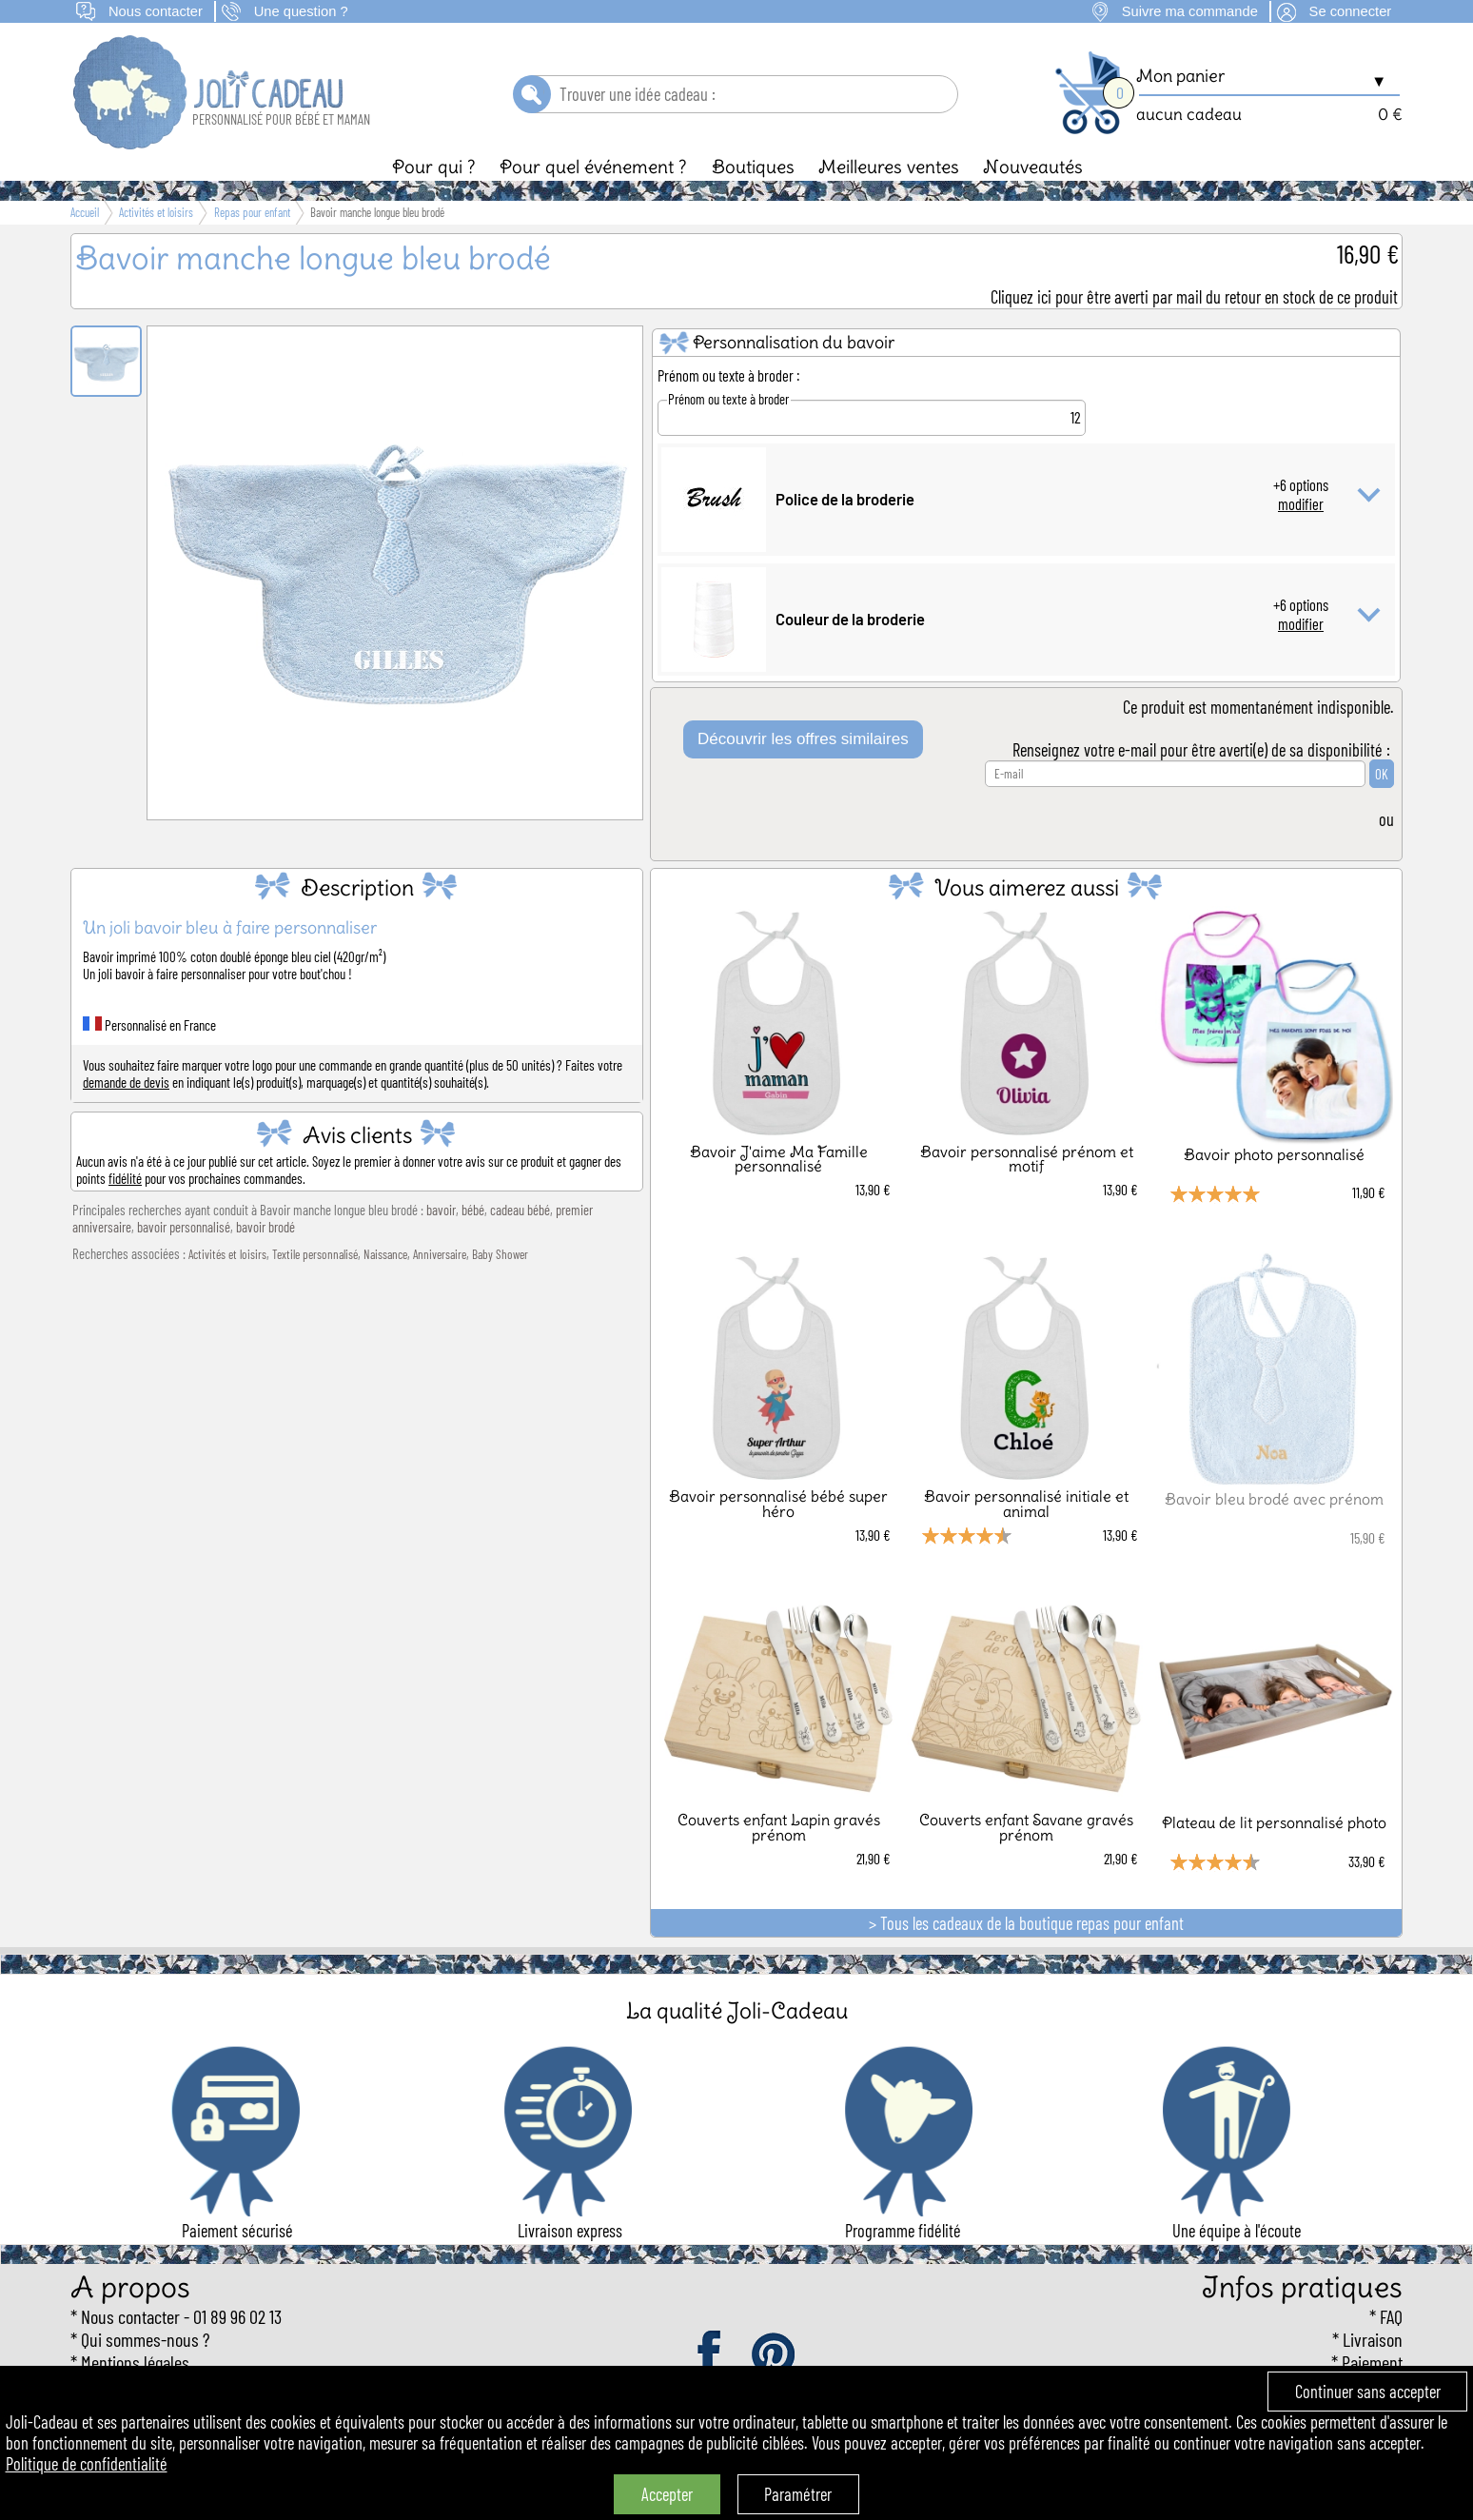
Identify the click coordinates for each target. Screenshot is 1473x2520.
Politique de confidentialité (86, 2463)
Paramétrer (798, 2494)
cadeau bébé (520, 1209)
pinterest (774, 2355)
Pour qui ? (434, 166)
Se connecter (1350, 11)
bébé (473, 1209)
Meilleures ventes (888, 166)
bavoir (441, 1209)
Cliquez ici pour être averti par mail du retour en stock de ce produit (1194, 296)
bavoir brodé (265, 1226)
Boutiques (753, 166)
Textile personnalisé (315, 1254)
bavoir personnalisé (183, 1226)
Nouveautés (1033, 166)
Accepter (667, 2494)
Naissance (385, 1254)
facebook (710, 2355)
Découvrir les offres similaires (803, 739)
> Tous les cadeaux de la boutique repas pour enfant (1026, 1923)
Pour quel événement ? (593, 166)
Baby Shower (500, 1254)
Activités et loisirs (227, 1254)
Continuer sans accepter (1368, 2391)
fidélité (125, 1178)
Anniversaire (439, 1254)
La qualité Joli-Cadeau (737, 2010)
